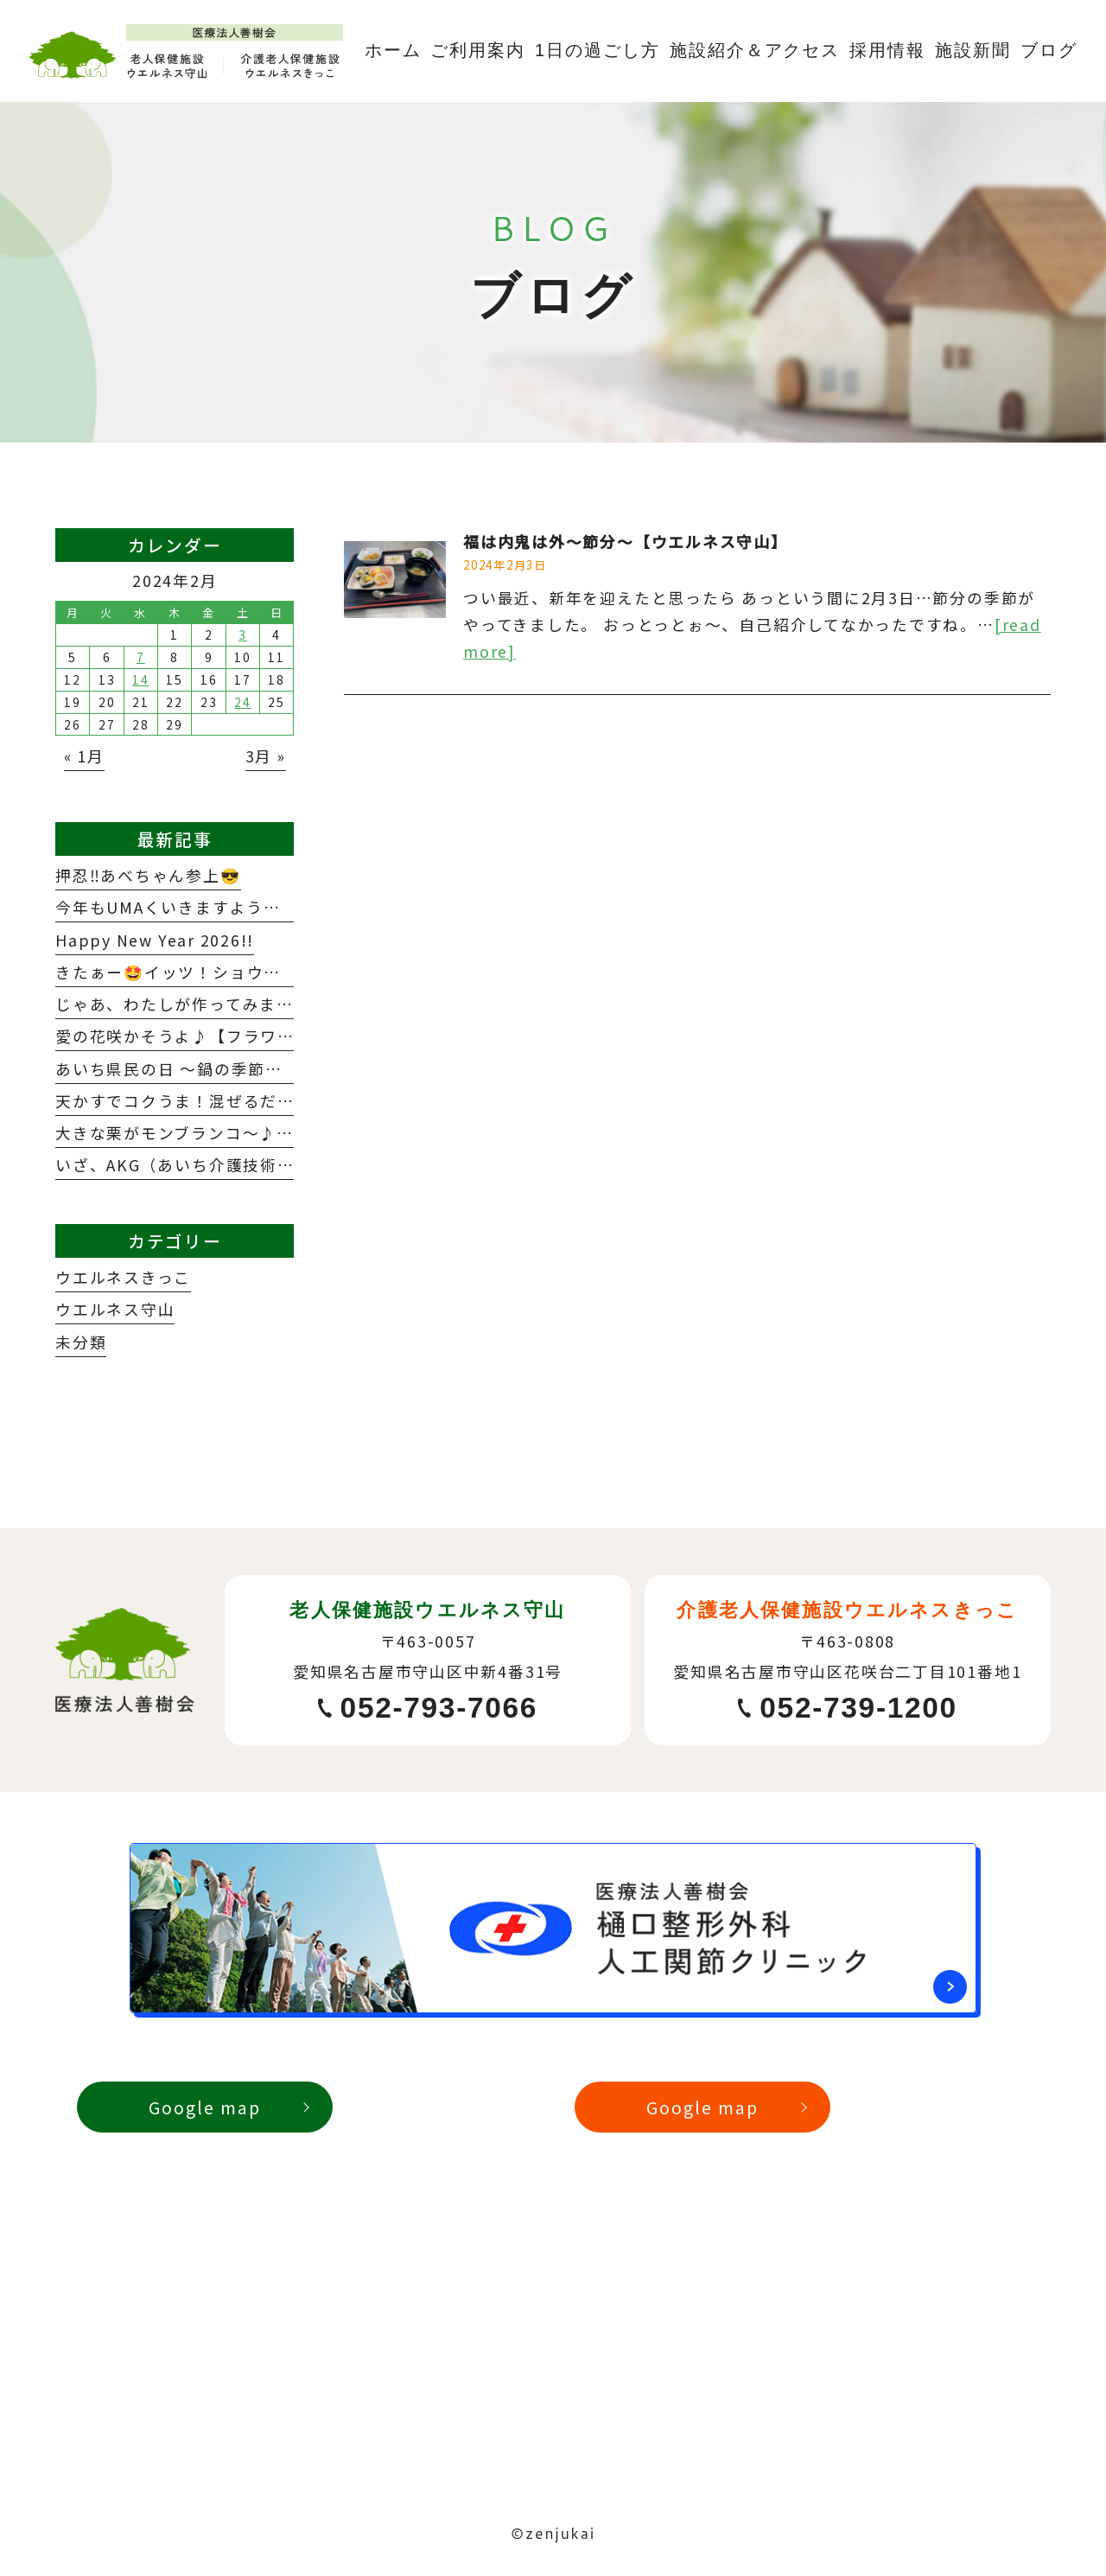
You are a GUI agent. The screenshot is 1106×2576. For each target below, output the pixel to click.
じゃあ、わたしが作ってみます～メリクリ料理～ (242, 1003)
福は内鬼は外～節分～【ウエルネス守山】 (625, 541)
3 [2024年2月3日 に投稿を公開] (242, 634)
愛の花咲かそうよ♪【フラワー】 (183, 1035)
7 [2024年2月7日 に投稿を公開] (141, 657)
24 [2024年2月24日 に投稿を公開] (242, 702)
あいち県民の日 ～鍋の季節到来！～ (194, 1068)
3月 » (265, 755)
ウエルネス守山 (115, 1309)
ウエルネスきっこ (123, 1277)
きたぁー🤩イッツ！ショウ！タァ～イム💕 (221, 971)
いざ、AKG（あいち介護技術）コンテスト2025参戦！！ (272, 1164)
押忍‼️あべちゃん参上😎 (148, 875)
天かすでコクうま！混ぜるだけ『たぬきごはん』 (243, 1100)
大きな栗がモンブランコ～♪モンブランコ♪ (225, 1132)
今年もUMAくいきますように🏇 (178, 907)
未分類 (80, 1341)
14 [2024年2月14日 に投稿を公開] (140, 679)
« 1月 (84, 755)
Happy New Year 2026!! (154, 939)
